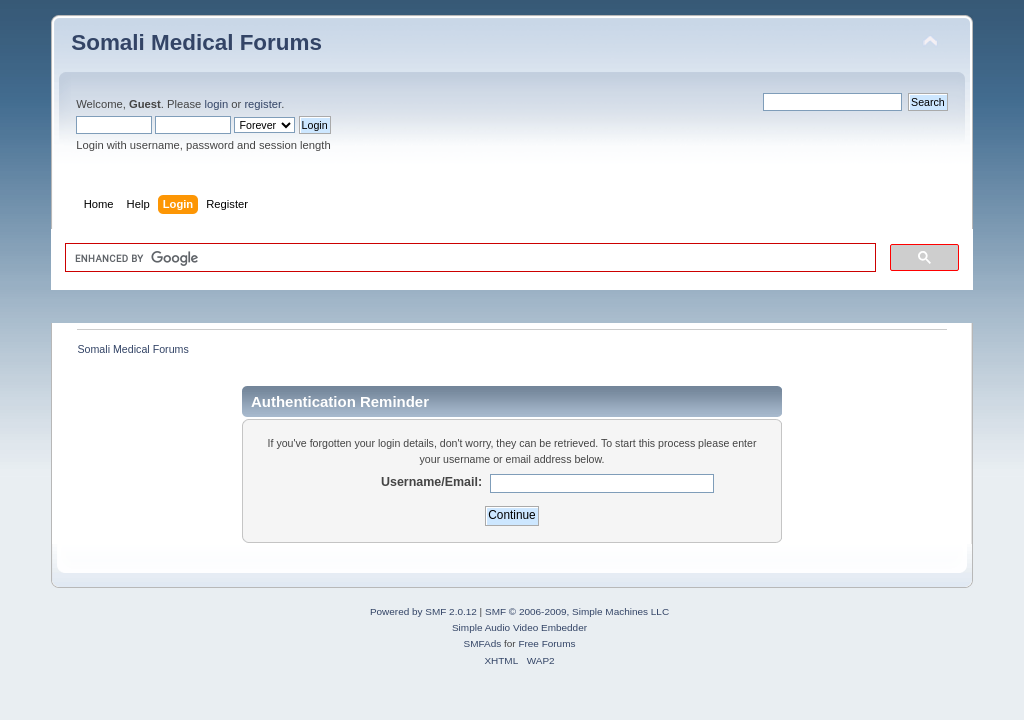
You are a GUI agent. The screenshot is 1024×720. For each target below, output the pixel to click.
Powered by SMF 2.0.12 (423, 611)
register (262, 104)
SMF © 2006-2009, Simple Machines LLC (577, 611)
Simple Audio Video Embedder (519, 627)
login (216, 104)
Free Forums (546, 643)
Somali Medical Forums (196, 42)
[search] (468, 258)
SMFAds (483, 643)
